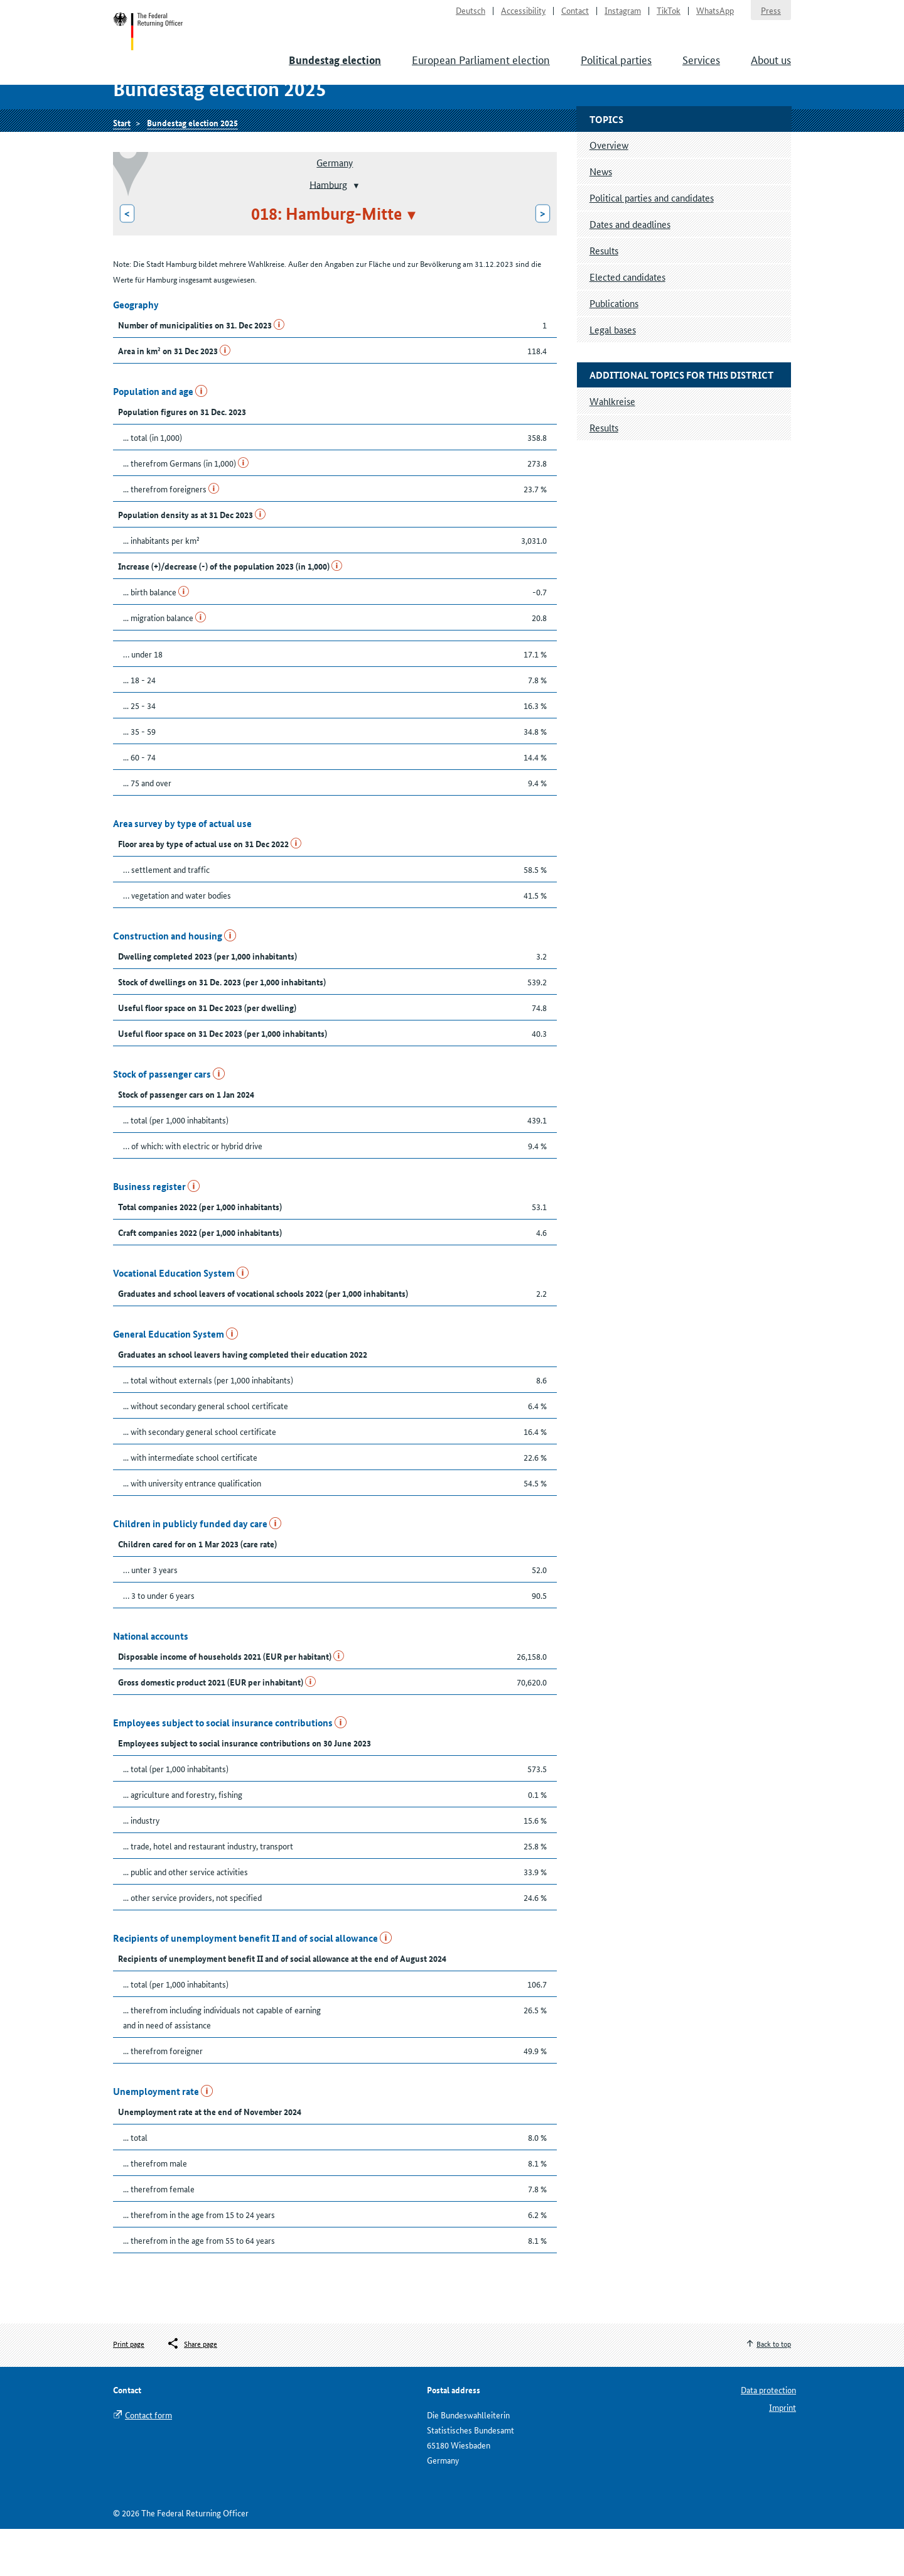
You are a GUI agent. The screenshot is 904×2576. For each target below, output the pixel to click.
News (600, 217)
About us (771, 75)
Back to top (773, 2390)
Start (158, 43)
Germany (334, 209)
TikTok (669, 16)
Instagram (623, 16)
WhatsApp (715, 16)
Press (771, 16)
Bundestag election (335, 76)
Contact (575, 16)
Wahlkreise (612, 447)
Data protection (768, 2436)
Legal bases (612, 375)
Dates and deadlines (629, 270)
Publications (613, 349)
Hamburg (328, 230)
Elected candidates (627, 323)
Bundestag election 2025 (192, 167)
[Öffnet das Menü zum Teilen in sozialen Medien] (191, 2390)
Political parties (616, 75)
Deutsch (470, 16)
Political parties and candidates (651, 244)
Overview (608, 191)
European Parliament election (481, 75)
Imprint (782, 2454)
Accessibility (523, 16)
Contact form (148, 2461)
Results (603, 296)
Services (701, 75)
